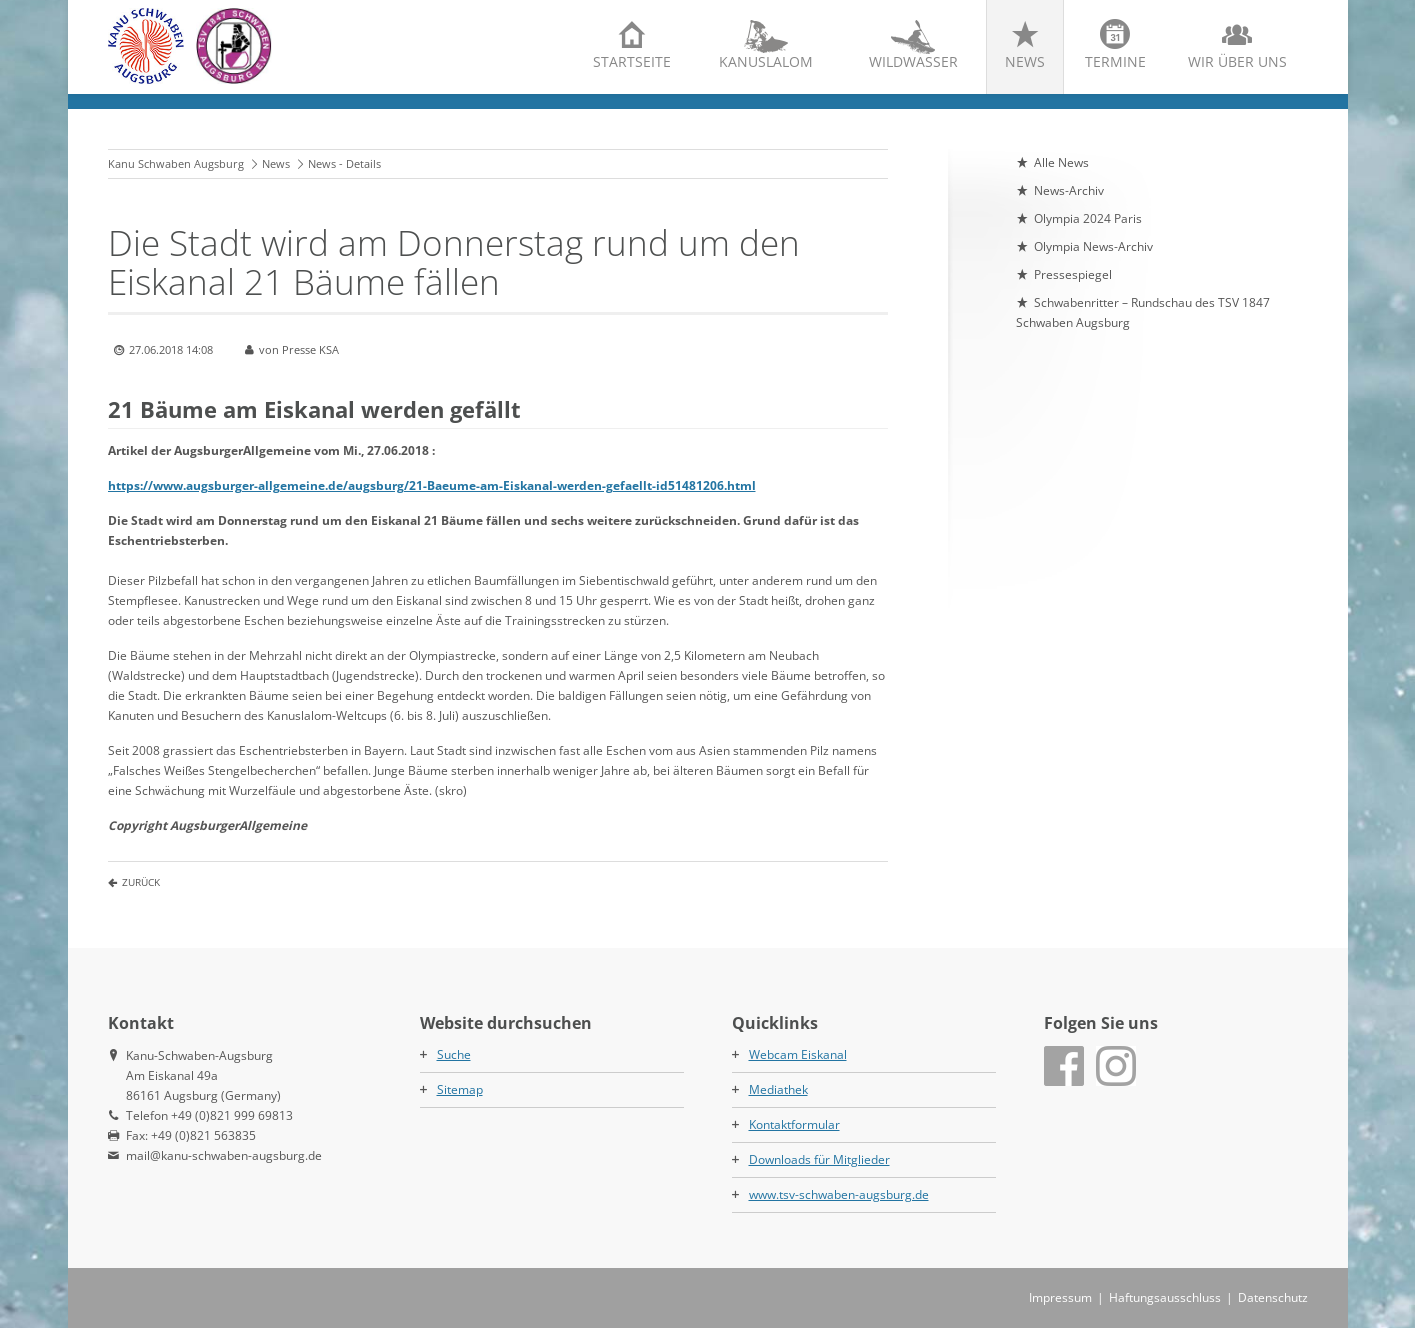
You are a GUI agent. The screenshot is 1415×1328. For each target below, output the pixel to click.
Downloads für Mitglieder (819, 1159)
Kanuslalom (766, 61)
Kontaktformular (794, 1124)
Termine (1115, 61)
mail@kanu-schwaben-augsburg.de (224, 1155)
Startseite (632, 61)
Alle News (1061, 162)
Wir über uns (1237, 61)
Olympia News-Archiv (1093, 246)
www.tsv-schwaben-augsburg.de (839, 1194)
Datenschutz (1273, 1297)
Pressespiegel (1073, 274)
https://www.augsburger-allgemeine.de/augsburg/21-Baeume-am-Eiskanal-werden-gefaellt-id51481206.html (432, 485)
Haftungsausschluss (1165, 1297)
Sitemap (460, 1089)
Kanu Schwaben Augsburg (176, 163)
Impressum (1060, 1297)
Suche (454, 1054)
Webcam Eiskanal (798, 1054)
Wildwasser (913, 61)
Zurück (141, 882)
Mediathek (778, 1089)
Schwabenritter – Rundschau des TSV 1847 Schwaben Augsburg (1143, 312)
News (1025, 61)
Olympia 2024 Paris (1088, 218)
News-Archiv (1069, 190)
